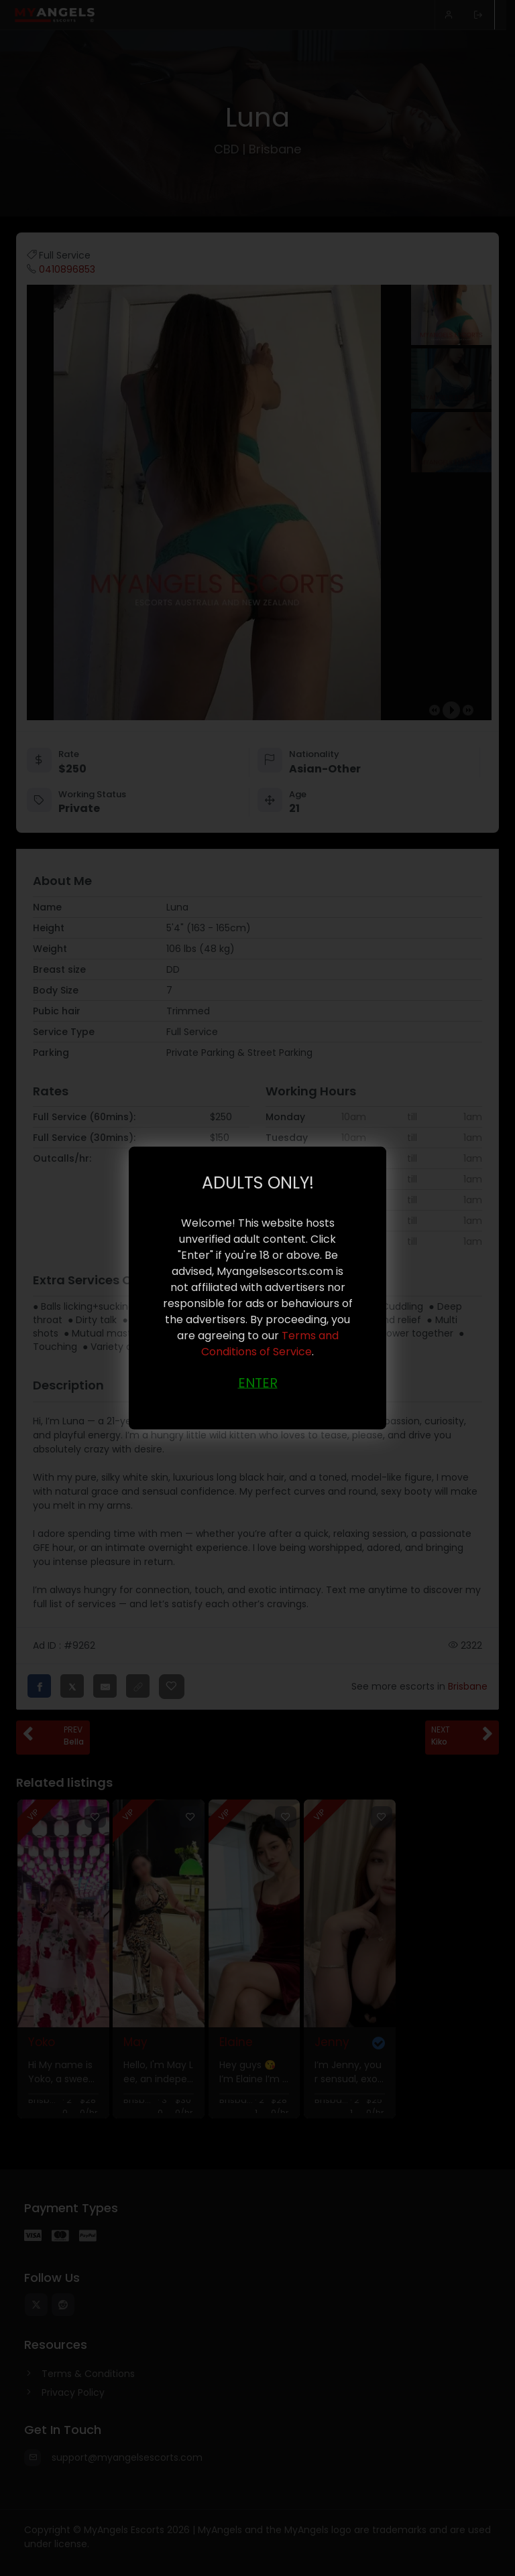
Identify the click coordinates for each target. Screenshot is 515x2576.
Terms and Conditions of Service (270, 1343)
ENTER (258, 1382)
